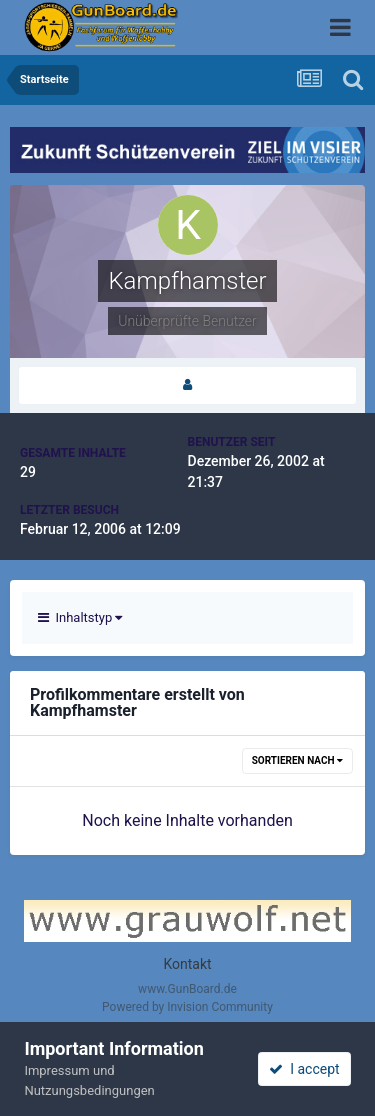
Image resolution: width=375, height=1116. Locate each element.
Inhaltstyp (80, 617)
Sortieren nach (297, 760)
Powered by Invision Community (187, 1007)
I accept (304, 1069)
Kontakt (187, 964)
